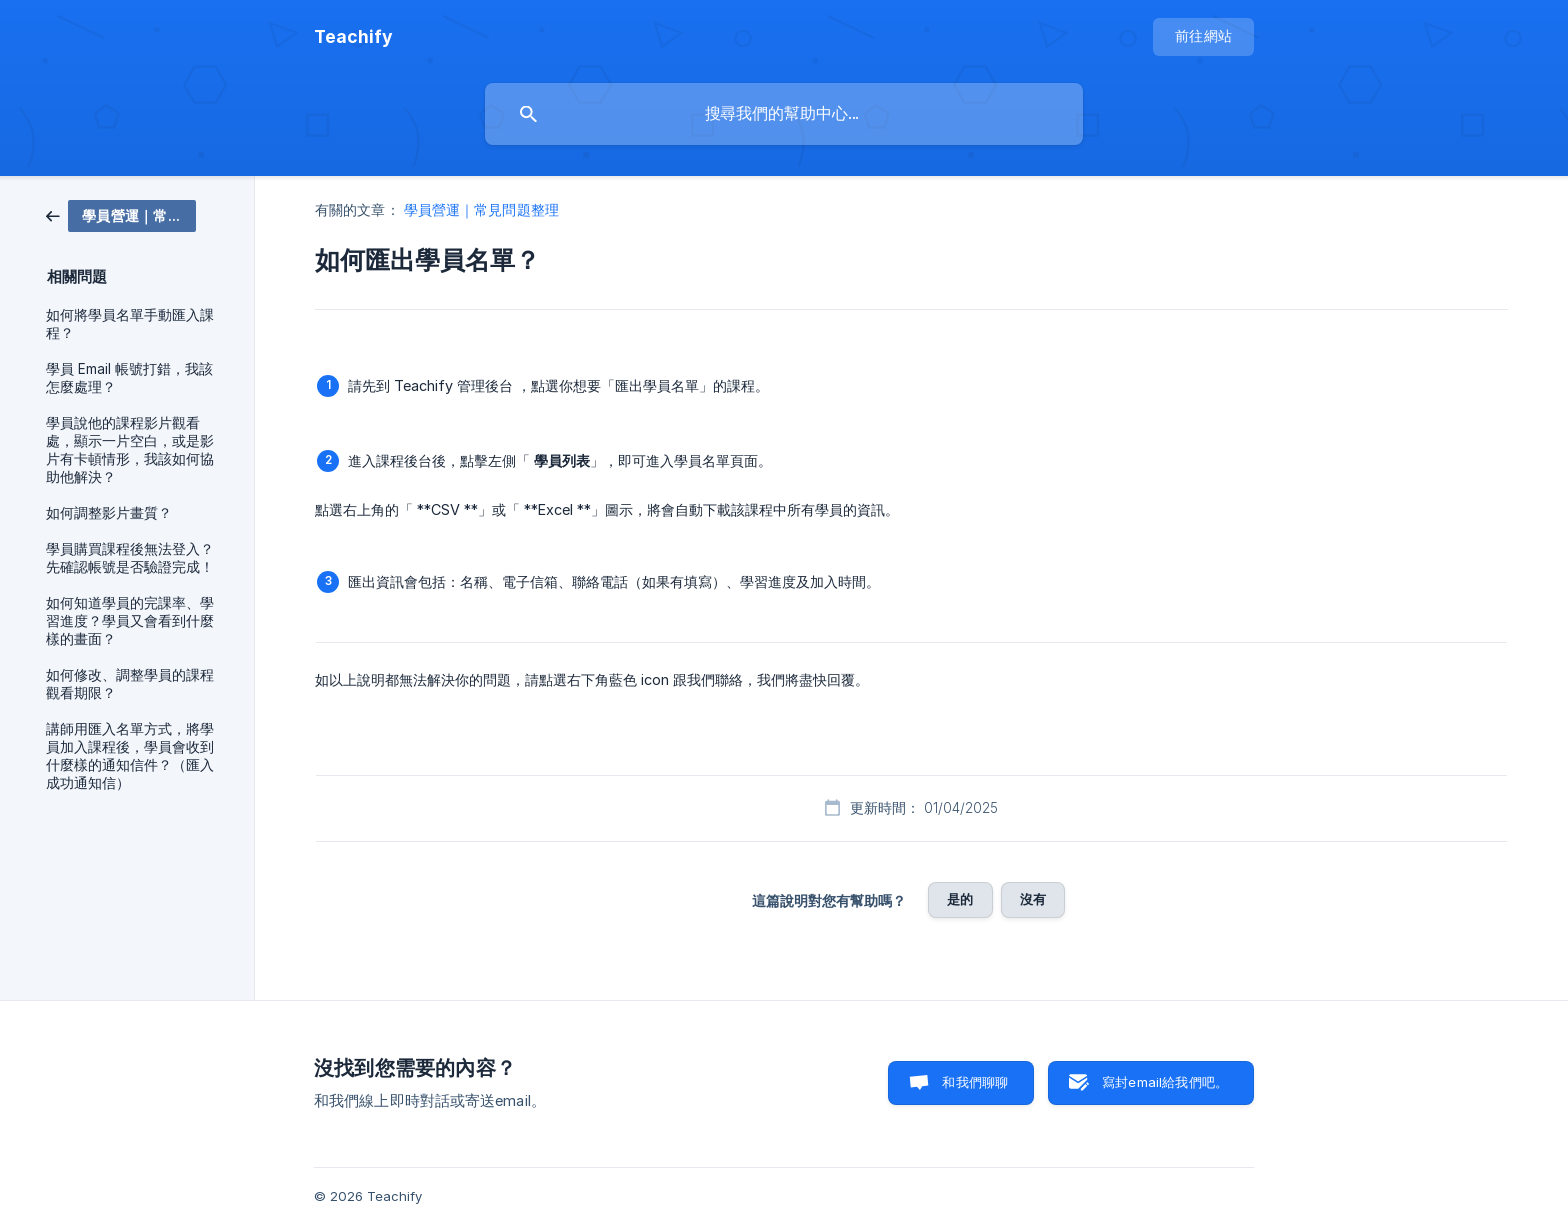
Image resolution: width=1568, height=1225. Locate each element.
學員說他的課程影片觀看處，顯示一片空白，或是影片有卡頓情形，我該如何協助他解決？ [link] (130, 450)
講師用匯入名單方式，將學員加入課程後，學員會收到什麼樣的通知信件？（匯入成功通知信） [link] (130, 756)
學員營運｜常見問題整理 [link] (481, 209)
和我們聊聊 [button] (975, 1082)
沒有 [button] (1033, 899)
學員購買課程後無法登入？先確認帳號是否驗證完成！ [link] (130, 558)
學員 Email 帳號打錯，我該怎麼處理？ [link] (129, 378)
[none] (353, 37)
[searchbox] (784, 114)
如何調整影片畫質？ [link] (109, 513)
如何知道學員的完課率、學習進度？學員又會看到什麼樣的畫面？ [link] (130, 621)
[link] (121, 214)
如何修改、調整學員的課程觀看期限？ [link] (130, 684)
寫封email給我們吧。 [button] (1165, 1082)
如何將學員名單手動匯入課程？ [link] (130, 324)
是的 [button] (960, 899)
